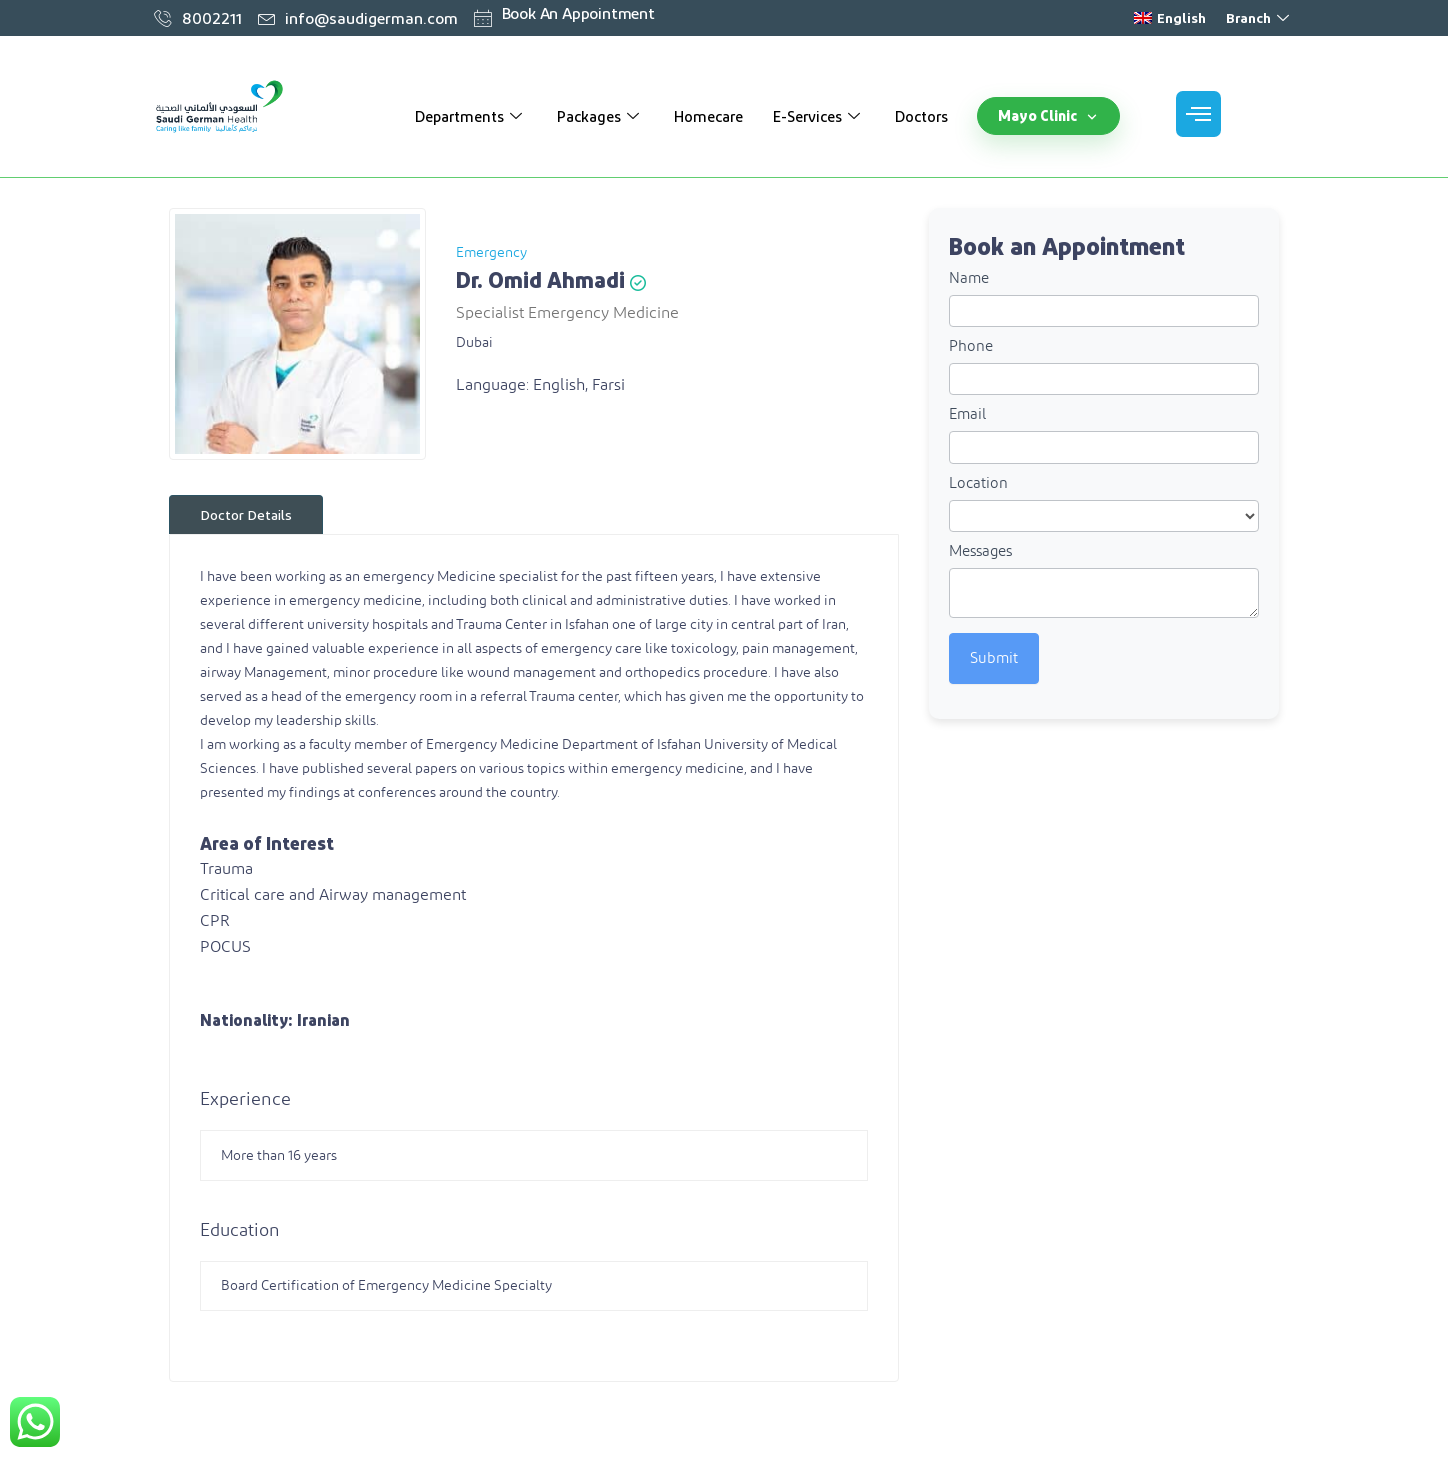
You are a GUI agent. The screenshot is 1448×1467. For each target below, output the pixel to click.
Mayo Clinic (1048, 115)
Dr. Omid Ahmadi (540, 279)
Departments (471, 116)
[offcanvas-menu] (1198, 114)
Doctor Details (246, 514)
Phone (971, 346)
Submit (994, 658)
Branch (1260, 17)
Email (967, 414)
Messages (980, 551)
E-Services (819, 116)
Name (969, 278)
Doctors (921, 116)
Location (978, 483)
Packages (600, 116)
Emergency (491, 253)
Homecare (708, 116)
